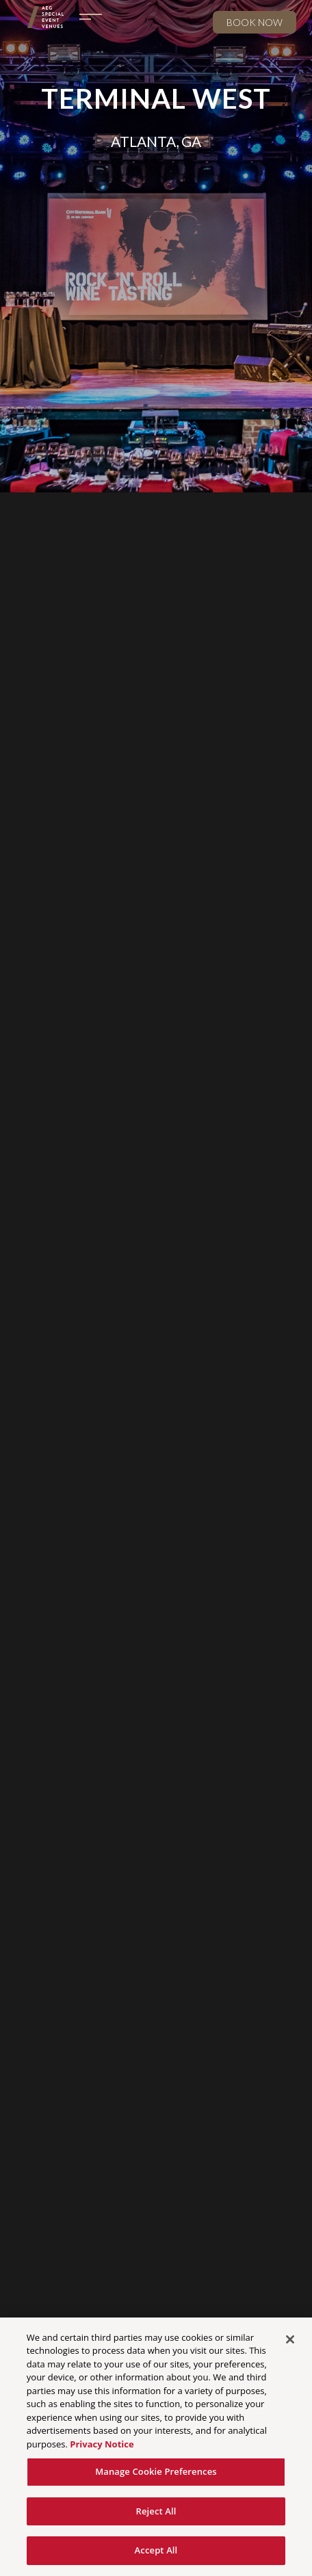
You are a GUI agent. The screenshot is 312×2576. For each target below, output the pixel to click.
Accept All (156, 2551)
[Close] (290, 2339)
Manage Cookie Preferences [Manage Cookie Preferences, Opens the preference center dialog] (156, 2472)
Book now (254, 22)
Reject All (155, 2511)
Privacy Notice (101, 2444)
